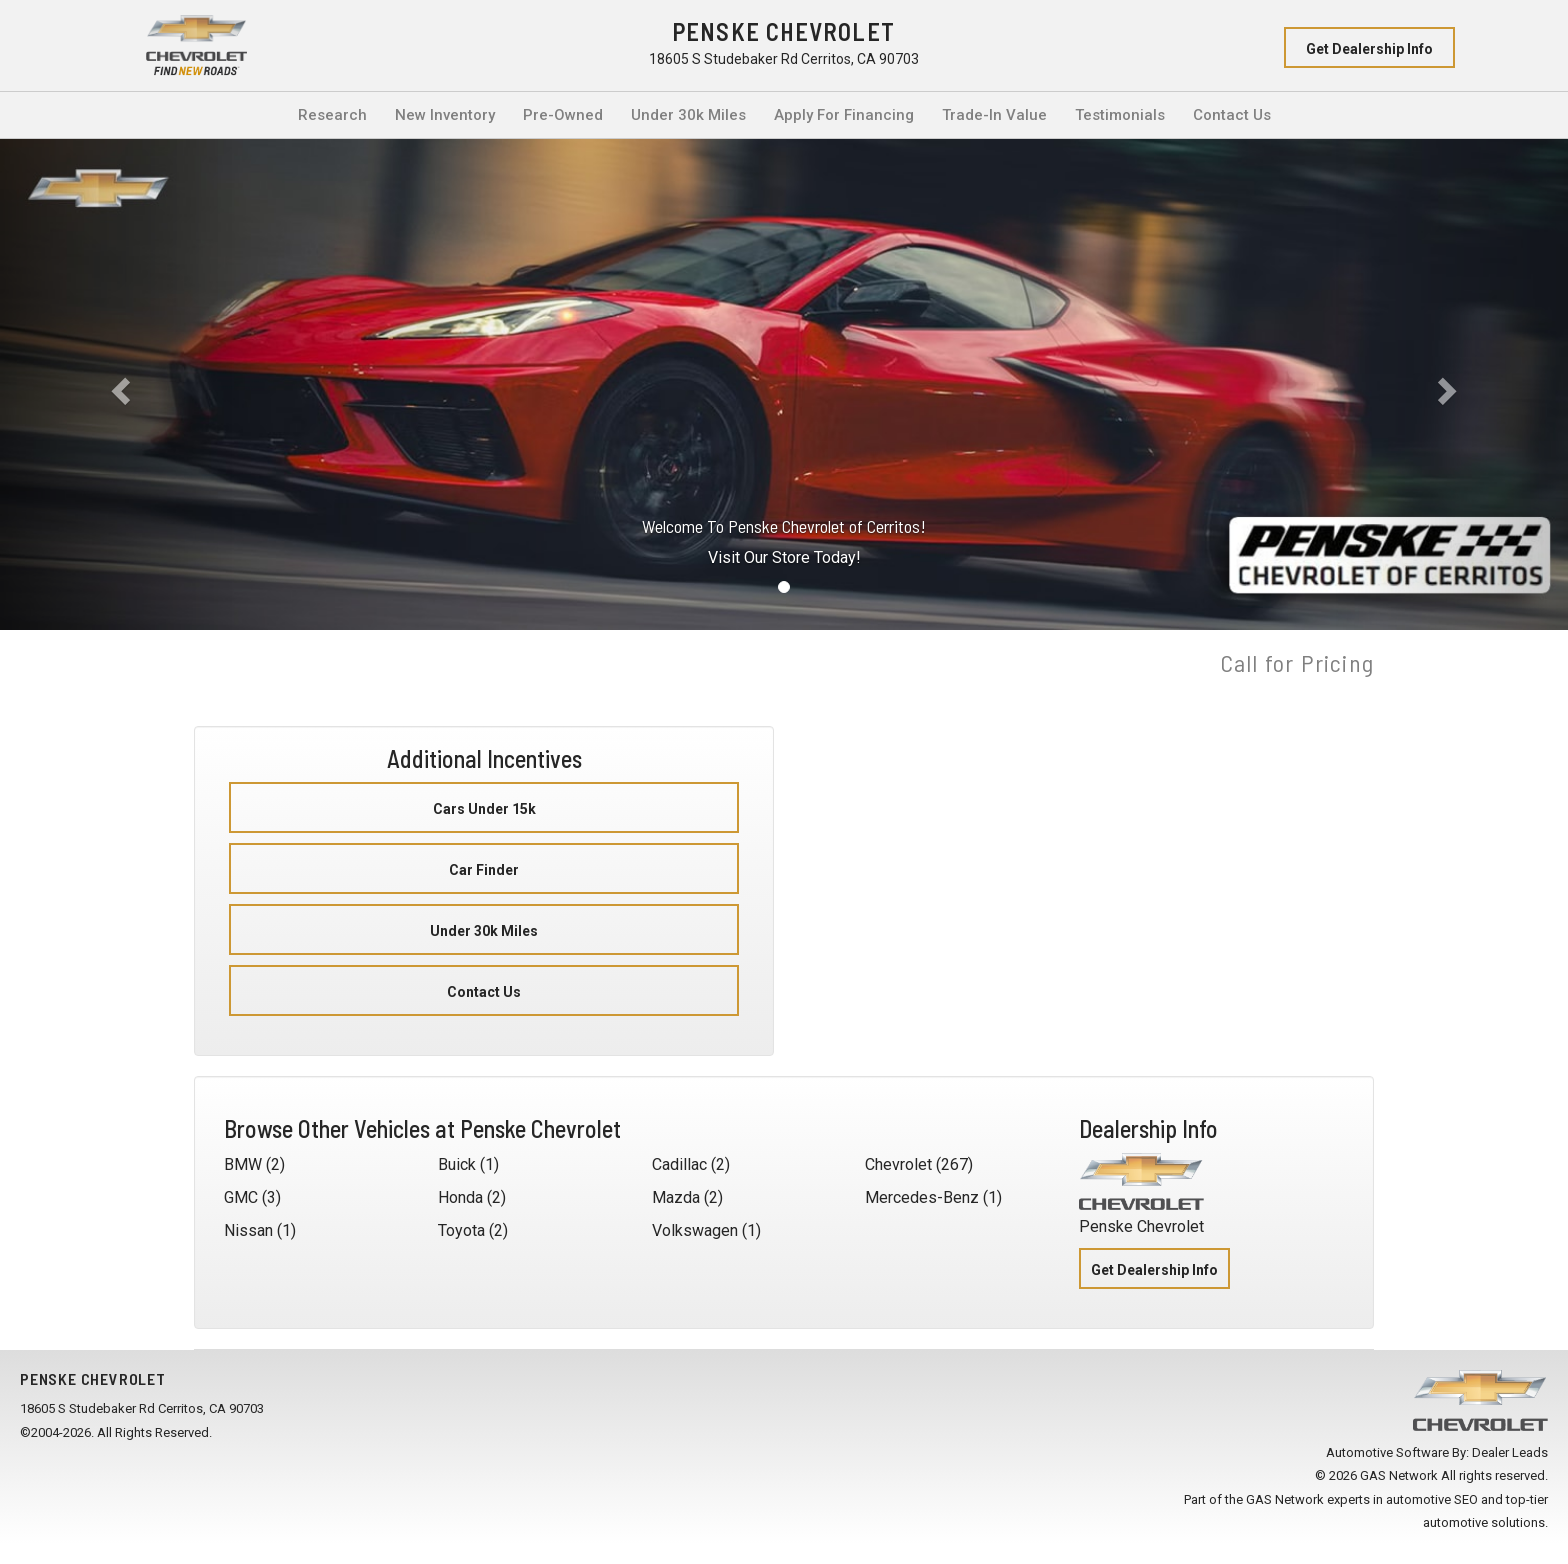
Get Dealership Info (1369, 49)
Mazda (676, 1197)
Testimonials (1120, 115)
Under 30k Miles (688, 115)
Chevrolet (898, 1164)
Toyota (461, 1230)
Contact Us (1232, 115)
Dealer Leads (1510, 1452)
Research (332, 115)
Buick (457, 1164)
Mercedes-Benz (922, 1197)
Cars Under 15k (484, 809)
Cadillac (679, 1164)
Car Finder (484, 870)
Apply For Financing (844, 115)
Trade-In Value (994, 115)
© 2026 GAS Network (1376, 1475)
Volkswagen (695, 1230)
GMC (241, 1197)
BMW (243, 1164)
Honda (460, 1197)
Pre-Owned (563, 115)
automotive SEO (1432, 1499)
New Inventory (445, 115)
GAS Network (1285, 1499)
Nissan (248, 1230)
